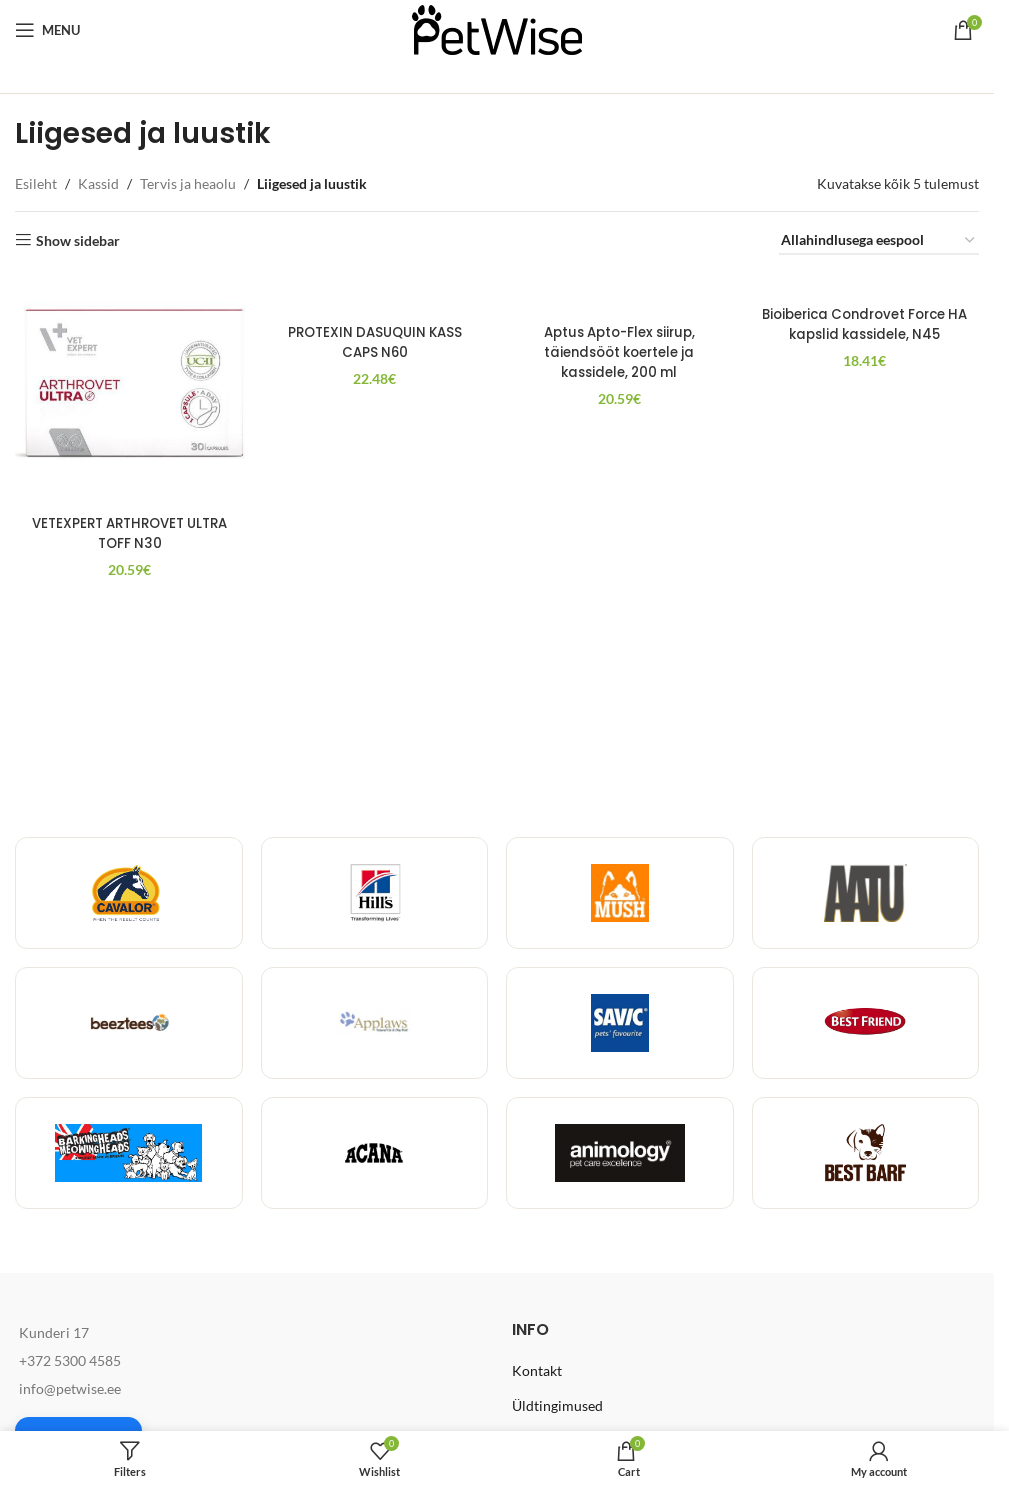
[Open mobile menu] (47, 30)
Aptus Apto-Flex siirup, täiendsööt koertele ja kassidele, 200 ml (620, 371)
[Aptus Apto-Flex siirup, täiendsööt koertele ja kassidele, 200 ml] (620, 304)
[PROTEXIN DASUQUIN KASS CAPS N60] (374, 294)
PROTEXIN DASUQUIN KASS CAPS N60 (374, 343)
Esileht (36, 183)
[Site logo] (497, 28)
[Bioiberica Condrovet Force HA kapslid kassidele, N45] (866, 285)
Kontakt (537, 1370)
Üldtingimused (557, 1405)
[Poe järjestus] (879, 241)
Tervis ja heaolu (188, 183)
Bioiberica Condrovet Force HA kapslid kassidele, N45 (866, 325)
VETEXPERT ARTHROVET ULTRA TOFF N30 (128, 530)
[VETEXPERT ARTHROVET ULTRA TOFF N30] (128, 388)
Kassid (98, 183)
